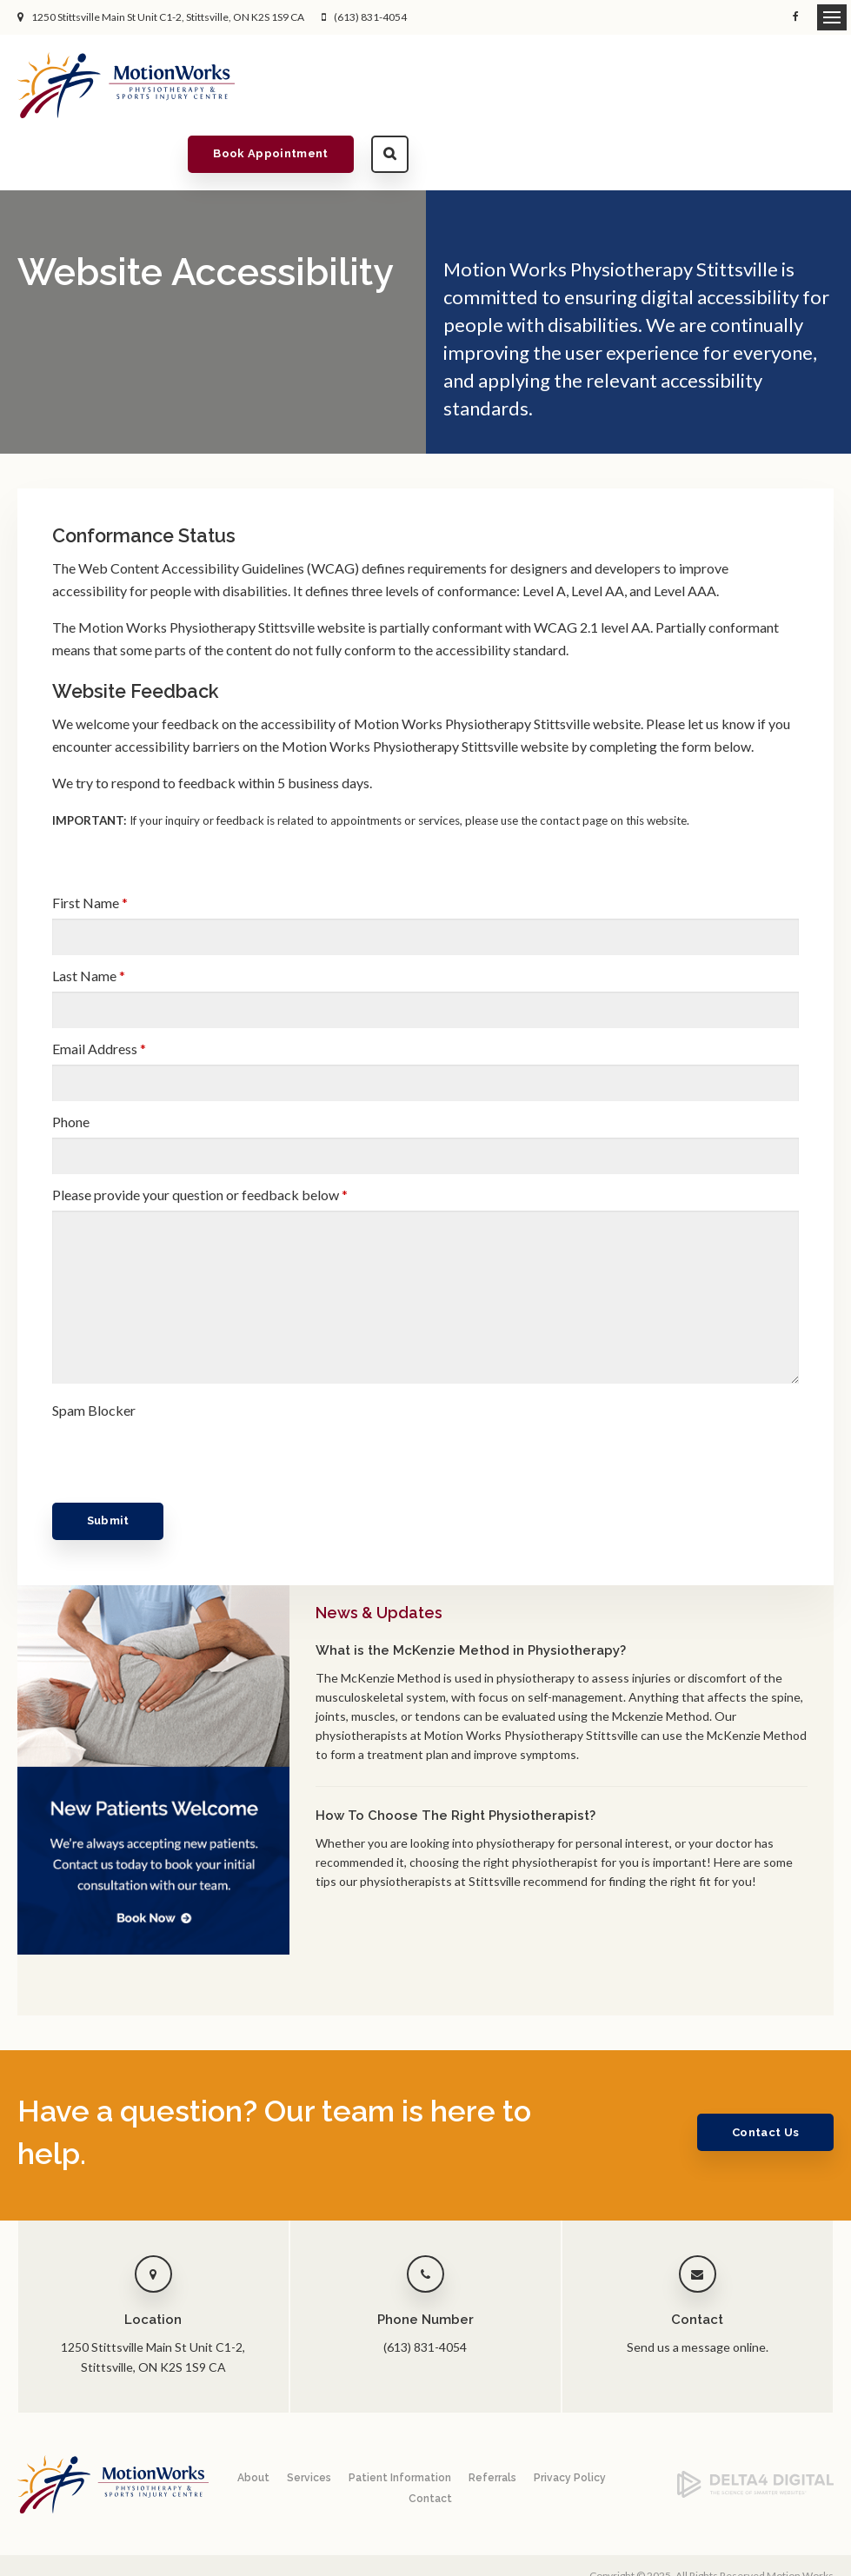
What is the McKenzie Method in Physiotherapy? (471, 1595)
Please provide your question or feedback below (200, 1140)
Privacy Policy (570, 2423)
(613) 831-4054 (370, 16)
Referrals (492, 2423)
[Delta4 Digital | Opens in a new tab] (755, 2439)
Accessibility (127, 2529)
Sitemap (242, 2529)
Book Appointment (696, 84)
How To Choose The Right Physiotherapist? (455, 1761)
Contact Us (761, 2077)
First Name (90, 848)
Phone (71, 1067)
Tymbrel (814, 2554)
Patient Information (400, 2423)
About (253, 2423)
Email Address (99, 994)
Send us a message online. (697, 2292)
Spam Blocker (94, 1355)
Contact (430, 2444)
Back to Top (43, 2546)
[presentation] (154, 1397)
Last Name (88, 921)
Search (815, 84)
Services (309, 2423)
